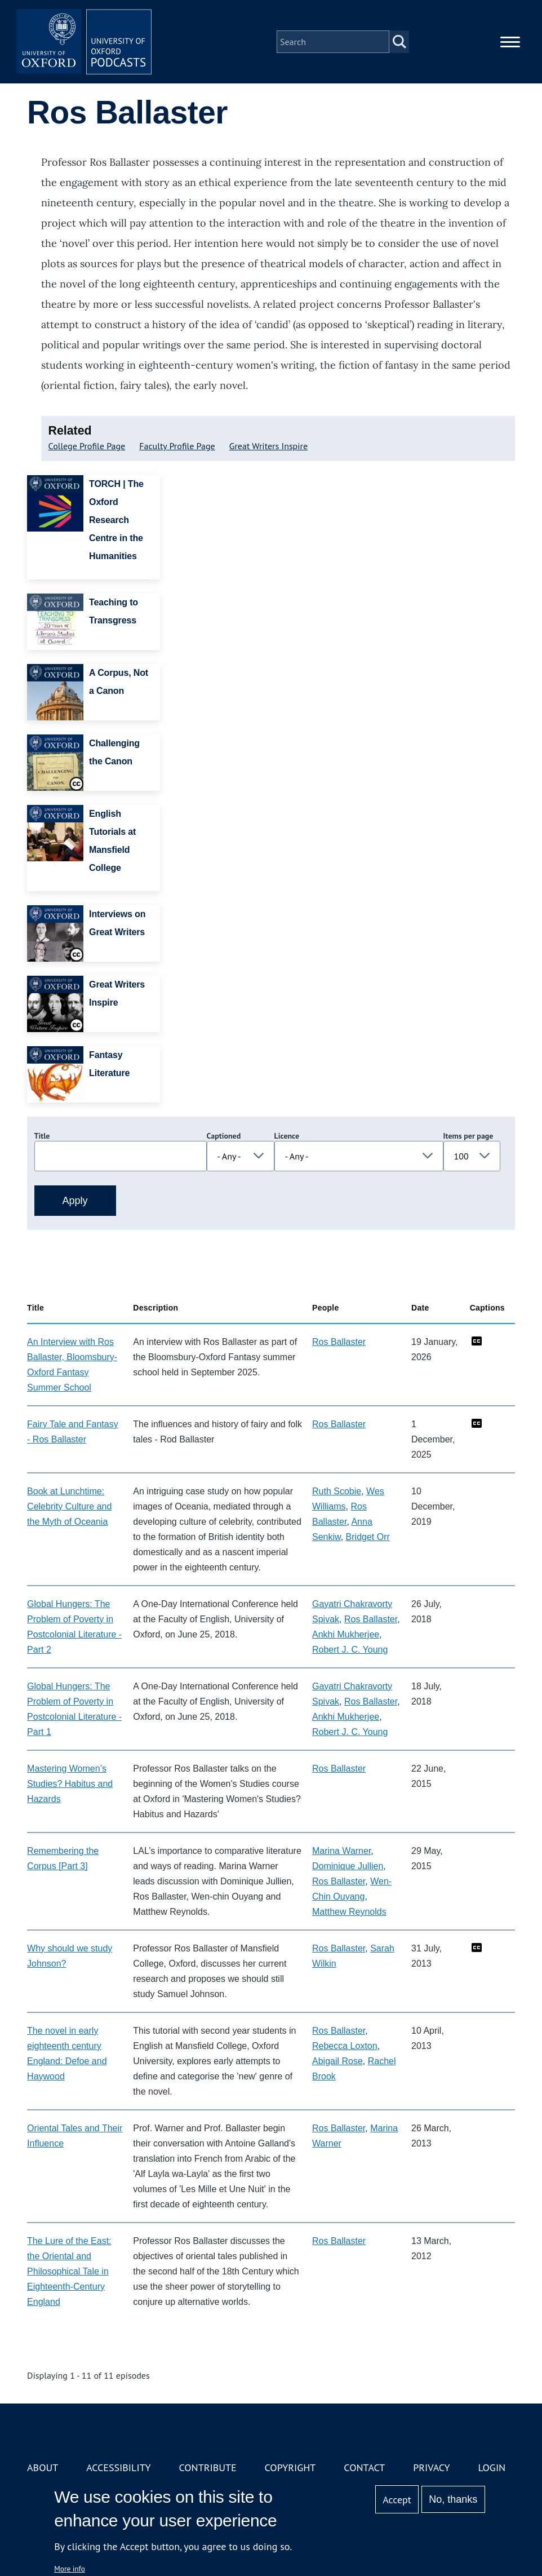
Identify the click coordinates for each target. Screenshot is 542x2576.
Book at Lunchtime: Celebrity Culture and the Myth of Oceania (69, 1506)
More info (69, 2569)
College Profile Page (87, 446)
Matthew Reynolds (349, 1911)
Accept (397, 2499)
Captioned (224, 1136)
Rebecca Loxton (344, 2046)
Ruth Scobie (336, 1491)
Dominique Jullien (347, 1866)
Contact (364, 2467)
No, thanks (453, 2499)
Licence (286, 1136)
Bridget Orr (368, 1537)
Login (491, 2467)
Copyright (290, 2467)
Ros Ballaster (339, 1342)
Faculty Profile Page (177, 446)
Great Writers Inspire (268, 446)
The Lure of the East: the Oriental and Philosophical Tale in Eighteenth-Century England (69, 2271)
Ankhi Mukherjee (345, 1634)
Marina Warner (341, 1851)
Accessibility (118, 2467)
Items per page (468, 1136)
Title (42, 1136)
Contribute (207, 2467)
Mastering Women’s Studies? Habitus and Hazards (70, 1784)
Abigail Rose (337, 2061)
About (42, 2467)
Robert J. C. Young (350, 1649)
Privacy (431, 2467)
